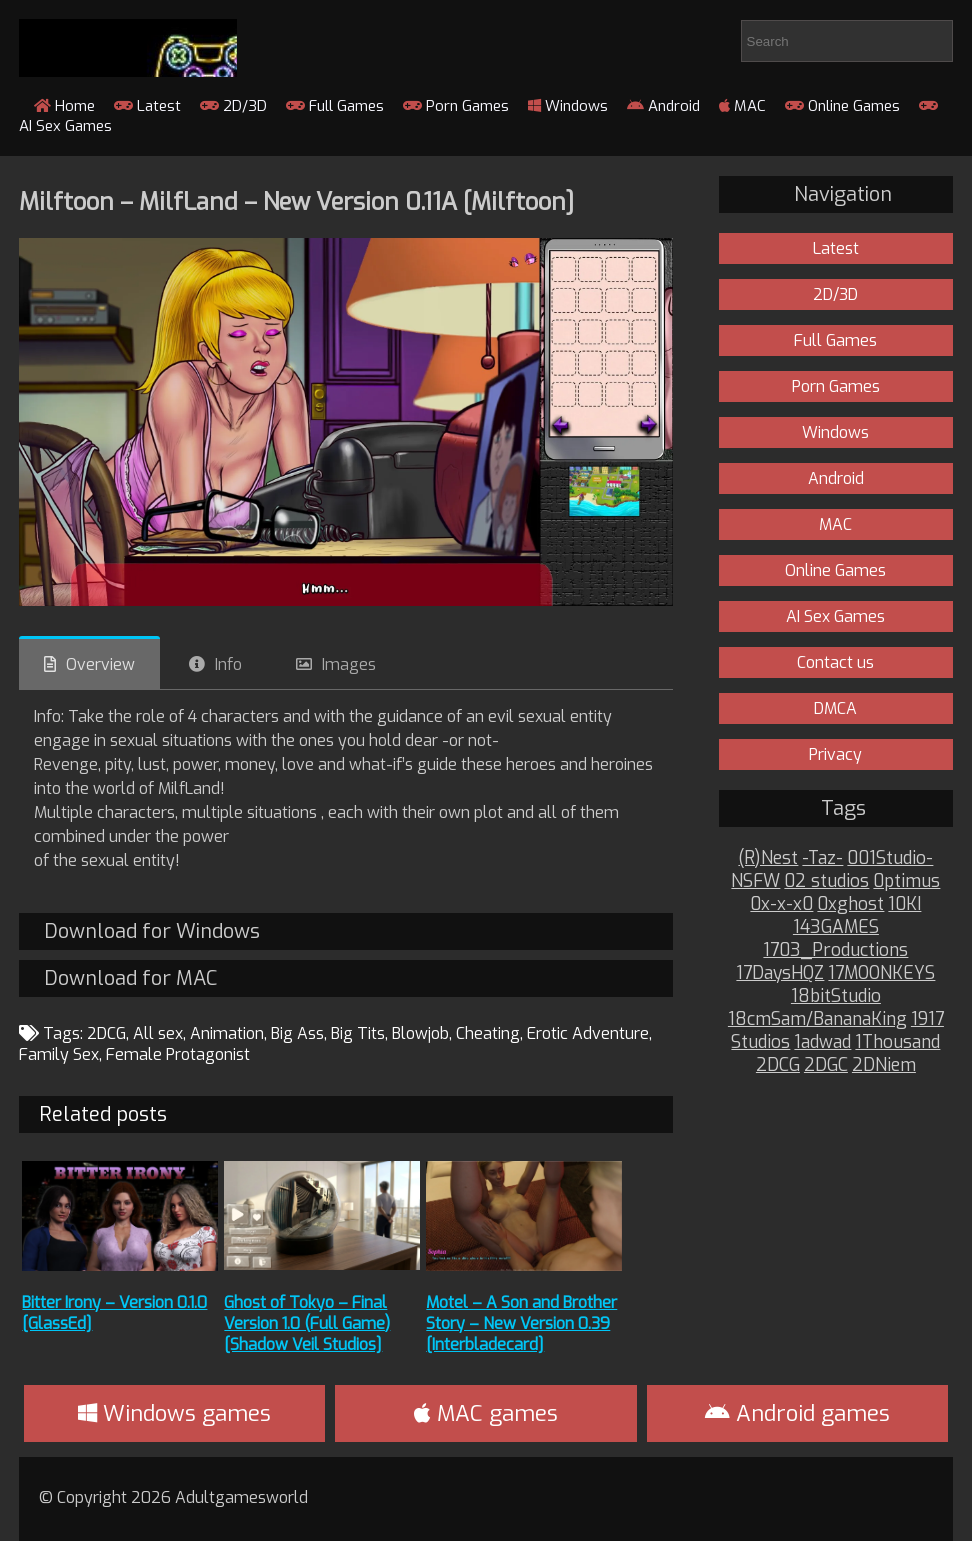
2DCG (106, 1033)
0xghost (850, 904)
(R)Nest (768, 858)
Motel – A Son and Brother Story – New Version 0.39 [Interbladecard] (521, 1323)
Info (228, 664)
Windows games (174, 1413)
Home (64, 106)
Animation (227, 1033)
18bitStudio (836, 996)
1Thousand (897, 1042)
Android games (797, 1413)
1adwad (822, 1042)
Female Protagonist (178, 1054)
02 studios (826, 881)
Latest (147, 106)
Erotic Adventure (588, 1033)
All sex (158, 1033)
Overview (100, 664)
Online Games (842, 106)
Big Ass (297, 1033)
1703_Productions (835, 950)
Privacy (835, 754)
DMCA (835, 708)
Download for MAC (130, 978)
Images (349, 664)
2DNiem (884, 1065)
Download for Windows (152, 931)
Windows (568, 106)
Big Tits (358, 1033)
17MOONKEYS (881, 973)
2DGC (826, 1065)
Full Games (335, 106)
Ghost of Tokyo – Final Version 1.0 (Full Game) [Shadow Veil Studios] (307, 1323)
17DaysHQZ (780, 973)
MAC (742, 106)
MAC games (486, 1413)
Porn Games (456, 106)
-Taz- (822, 858)
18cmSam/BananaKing (817, 1019)
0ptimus (906, 881)
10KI (904, 904)
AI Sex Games (835, 616)
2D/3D (233, 106)
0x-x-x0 (781, 904)
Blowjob (420, 1033)
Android (663, 106)
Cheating (488, 1033)
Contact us (835, 662)
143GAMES (836, 927)
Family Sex (59, 1054)
